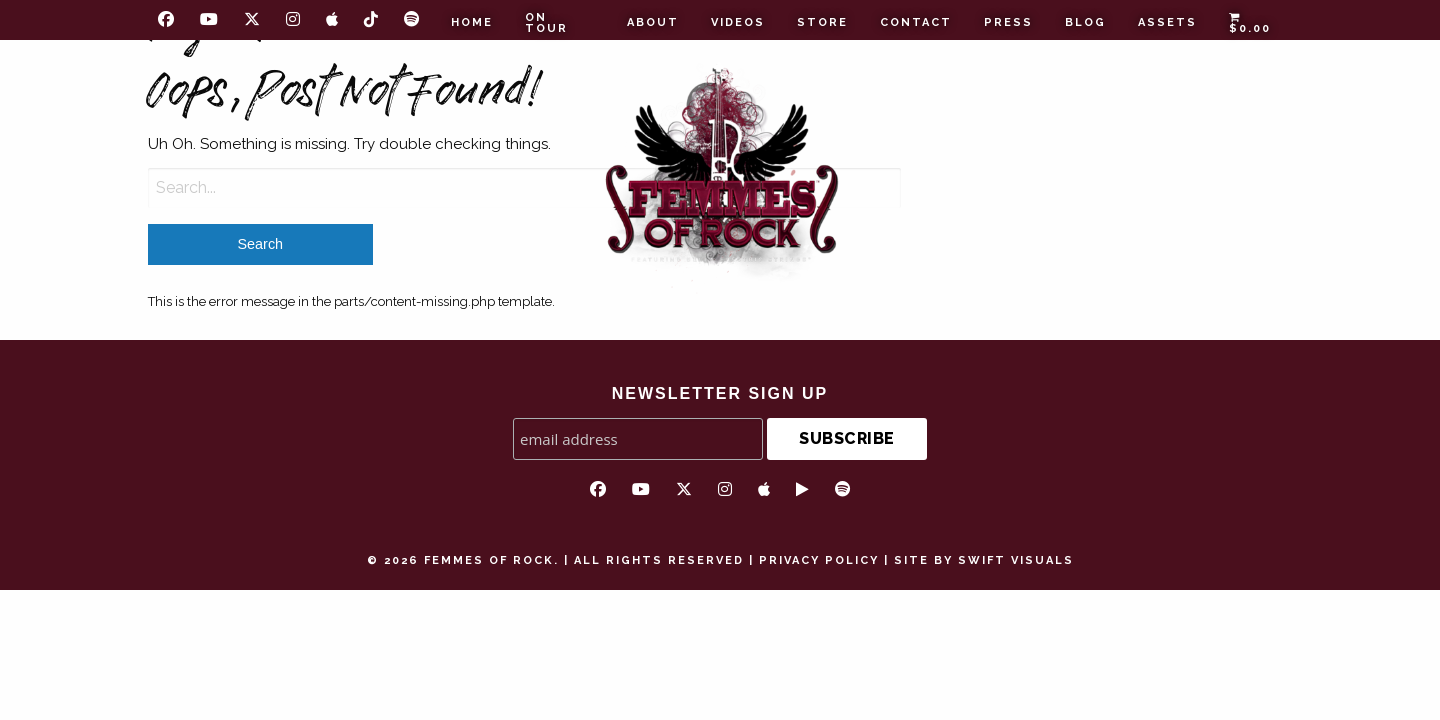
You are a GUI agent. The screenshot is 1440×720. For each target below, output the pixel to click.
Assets (1167, 22)
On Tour (546, 23)
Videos (738, 22)
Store (822, 22)
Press (1008, 22)
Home (472, 22)
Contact (916, 22)
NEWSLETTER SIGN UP (720, 393)
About (653, 22)
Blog (1085, 22)
